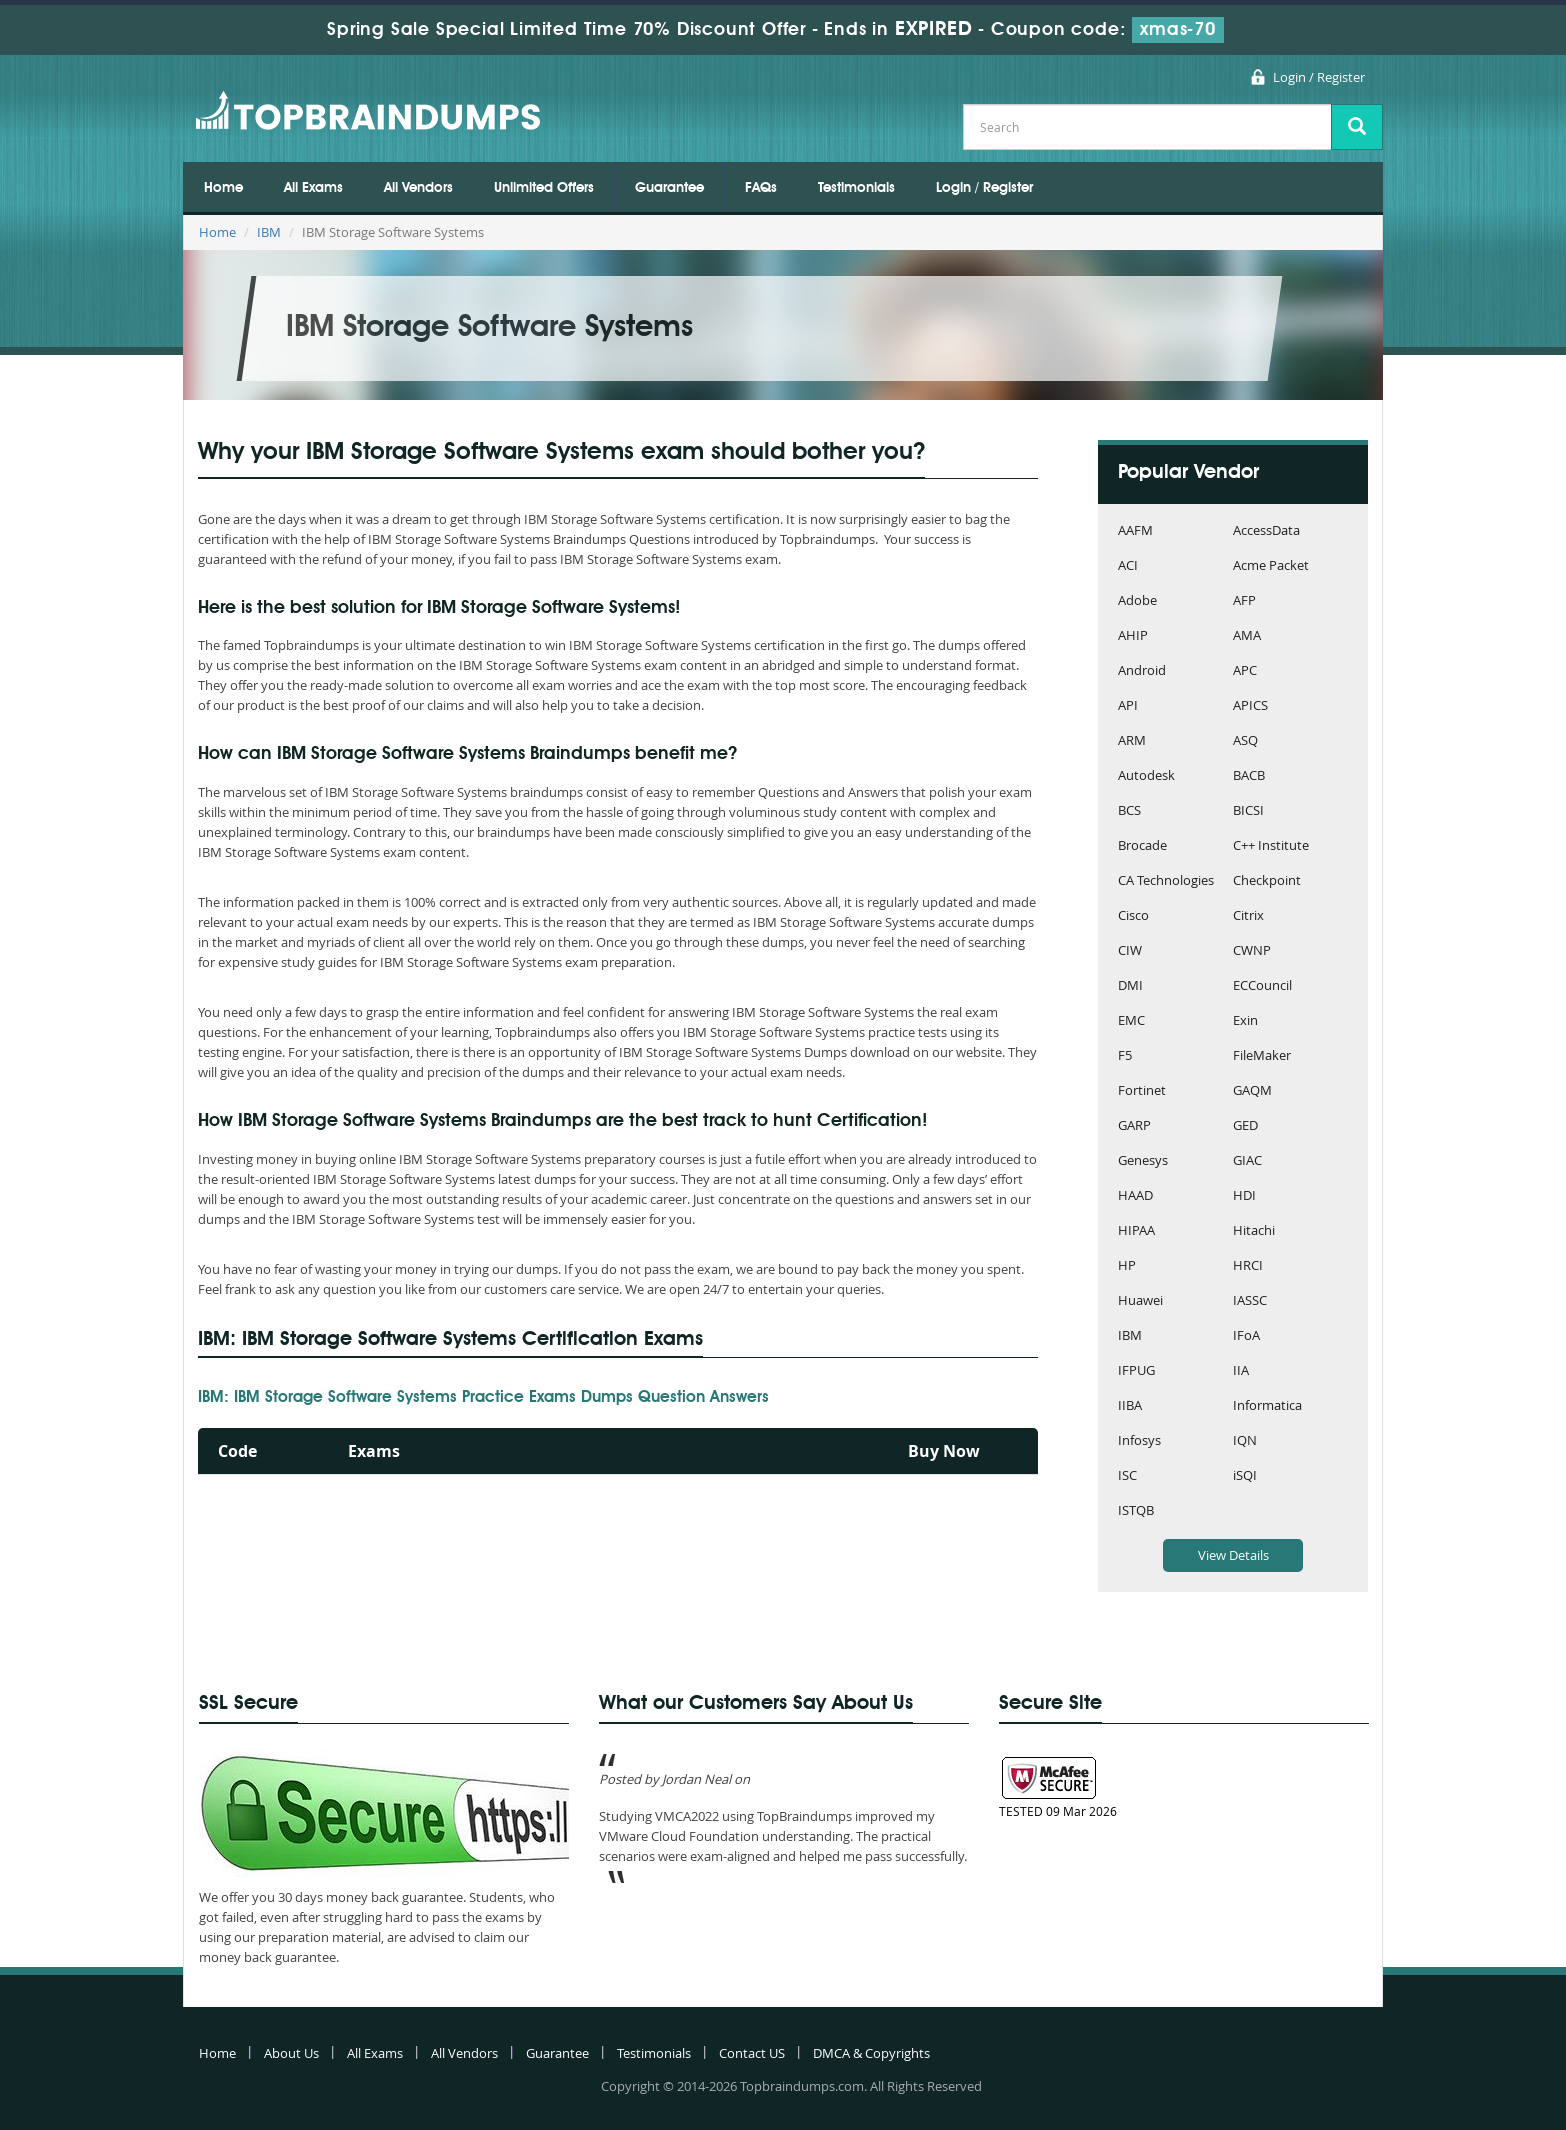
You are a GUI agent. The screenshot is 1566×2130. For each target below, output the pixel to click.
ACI (1128, 566)
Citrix (1248, 916)
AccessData (1266, 531)
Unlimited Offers (544, 188)
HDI (1244, 1196)
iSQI (1245, 1476)
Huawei (1140, 1301)
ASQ (1245, 741)
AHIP (1133, 636)
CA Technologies (1166, 881)
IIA (1241, 1371)
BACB (1249, 776)
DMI (1130, 986)
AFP (1244, 601)
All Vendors (418, 188)
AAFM (1135, 531)
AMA (1247, 636)
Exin (1245, 1021)
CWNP (1252, 951)
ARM (1132, 741)
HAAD (1135, 1196)
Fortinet (1142, 1091)
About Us (291, 2053)
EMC (1131, 1021)
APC (1245, 671)
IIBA (1130, 1406)
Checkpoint (1267, 881)
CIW (1130, 951)
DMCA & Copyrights (871, 2053)
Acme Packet (1271, 566)
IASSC (1250, 1301)
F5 (1125, 1056)
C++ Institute (1271, 846)
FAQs (761, 188)
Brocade (1142, 846)
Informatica (1267, 1406)
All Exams (313, 188)
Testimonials (856, 188)
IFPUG (1136, 1371)
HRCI (1248, 1266)
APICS (1250, 706)
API (1128, 706)
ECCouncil (1262, 986)
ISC (1127, 1476)
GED (1245, 1126)
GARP (1134, 1126)
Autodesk (1146, 776)
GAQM (1252, 1091)
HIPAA (1136, 1231)
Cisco (1133, 916)
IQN (1245, 1441)
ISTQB (1136, 1511)
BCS (1129, 811)
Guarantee (669, 188)
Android (1142, 671)
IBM (269, 232)
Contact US (752, 2053)
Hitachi (1254, 1231)
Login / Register (1319, 77)
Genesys (1143, 1161)
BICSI (1248, 811)
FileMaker (1262, 1056)
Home (223, 188)
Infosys (1139, 1441)
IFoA (1246, 1336)
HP (1127, 1266)
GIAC (1247, 1161)
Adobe (1137, 601)
